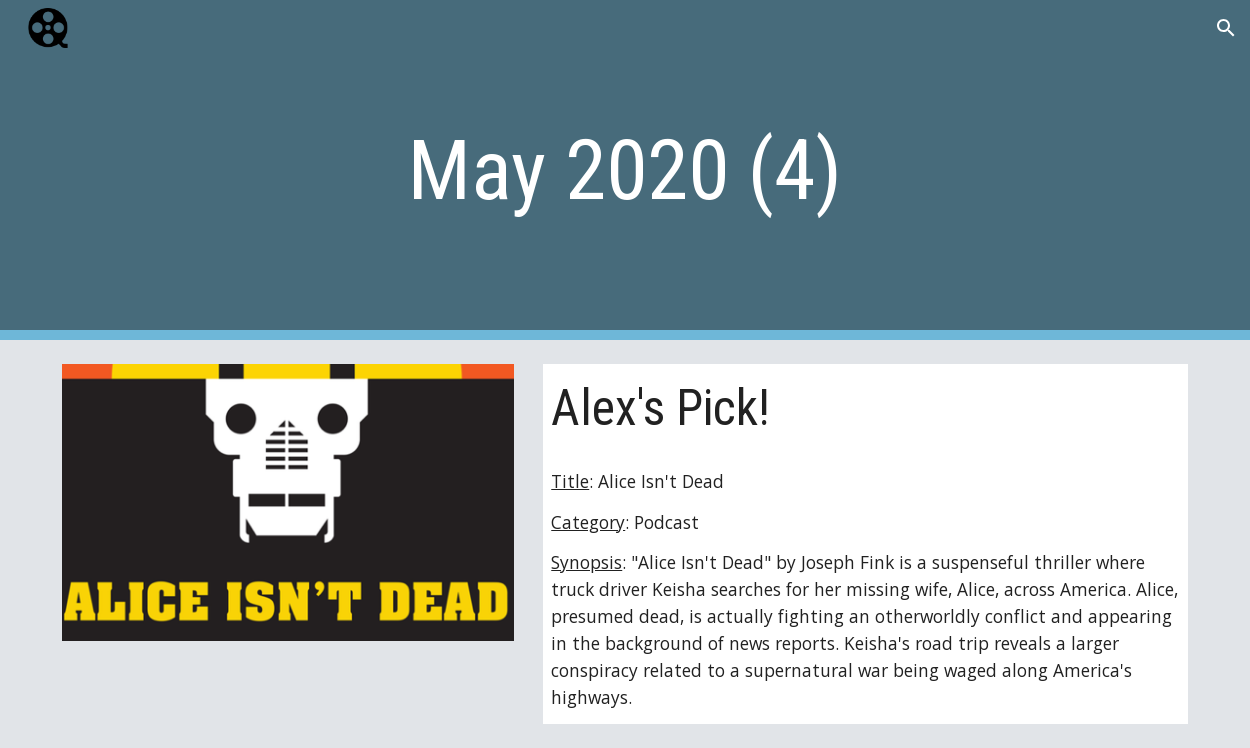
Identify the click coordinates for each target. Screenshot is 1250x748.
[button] (1226, 28)
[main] (625, 170)
